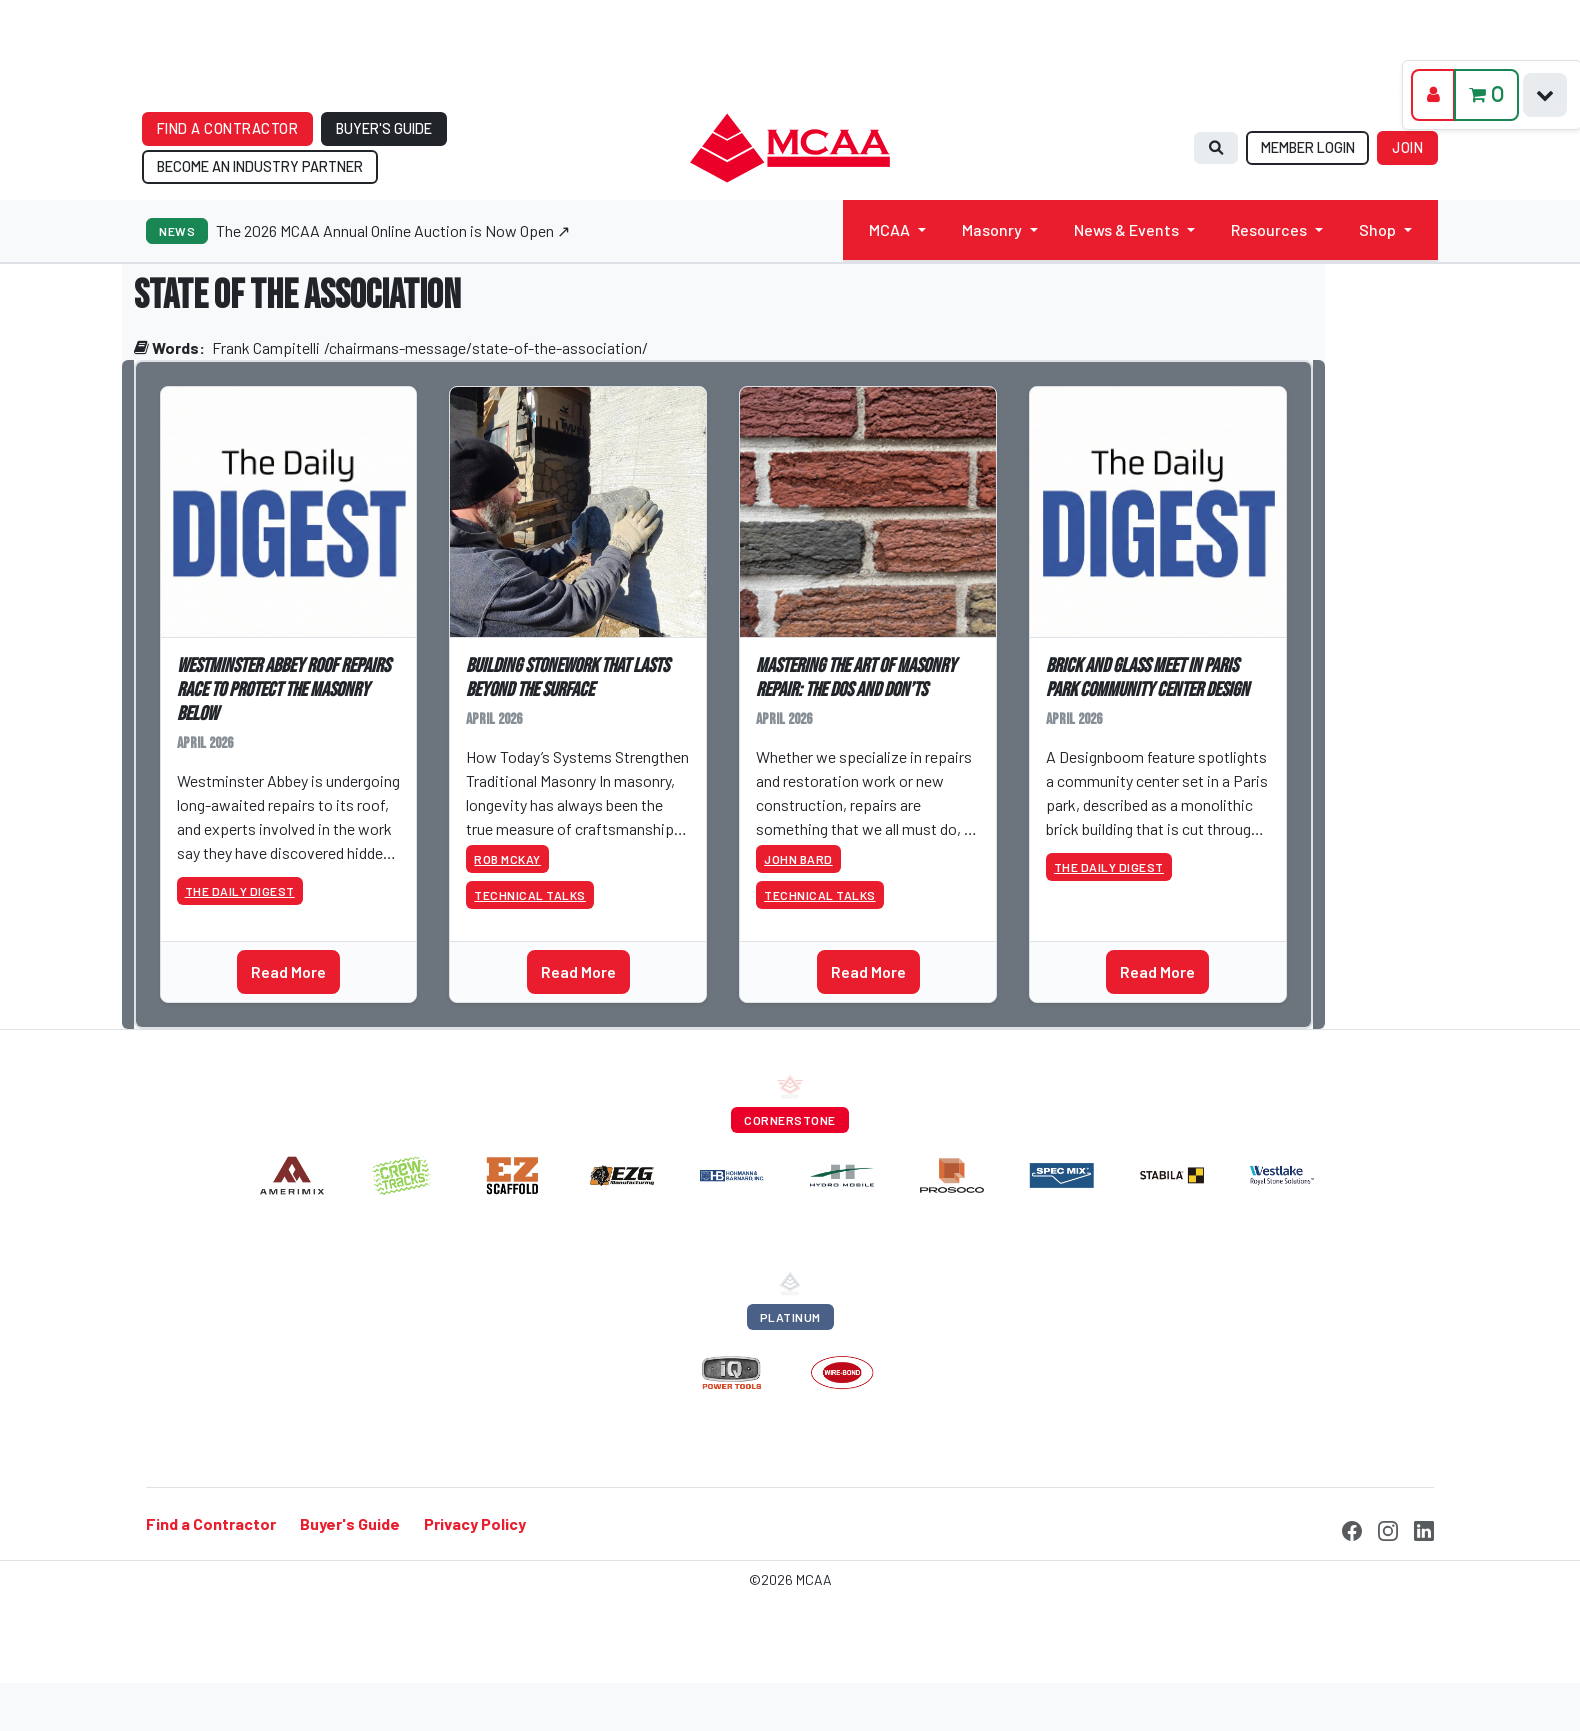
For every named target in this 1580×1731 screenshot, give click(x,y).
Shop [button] (1377, 229)
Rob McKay (507, 859)
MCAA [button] (889, 229)
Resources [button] (1269, 229)
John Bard (798, 859)
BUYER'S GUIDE (384, 128)
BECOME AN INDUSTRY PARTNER (260, 166)
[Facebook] (1352, 1528)
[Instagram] (1388, 1528)
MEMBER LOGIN (1308, 147)
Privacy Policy (475, 1523)
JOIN (1407, 147)
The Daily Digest (240, 891)
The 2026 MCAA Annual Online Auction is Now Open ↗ (393, 230)
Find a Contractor (211, 1523)
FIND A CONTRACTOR (228, 128)
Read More (288, 971)
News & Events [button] (1126, 229)
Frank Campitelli (266, 347)
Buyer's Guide (350, 1523)
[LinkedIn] (1424, 1528)
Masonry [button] (992, 229)
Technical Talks (530, 895)
